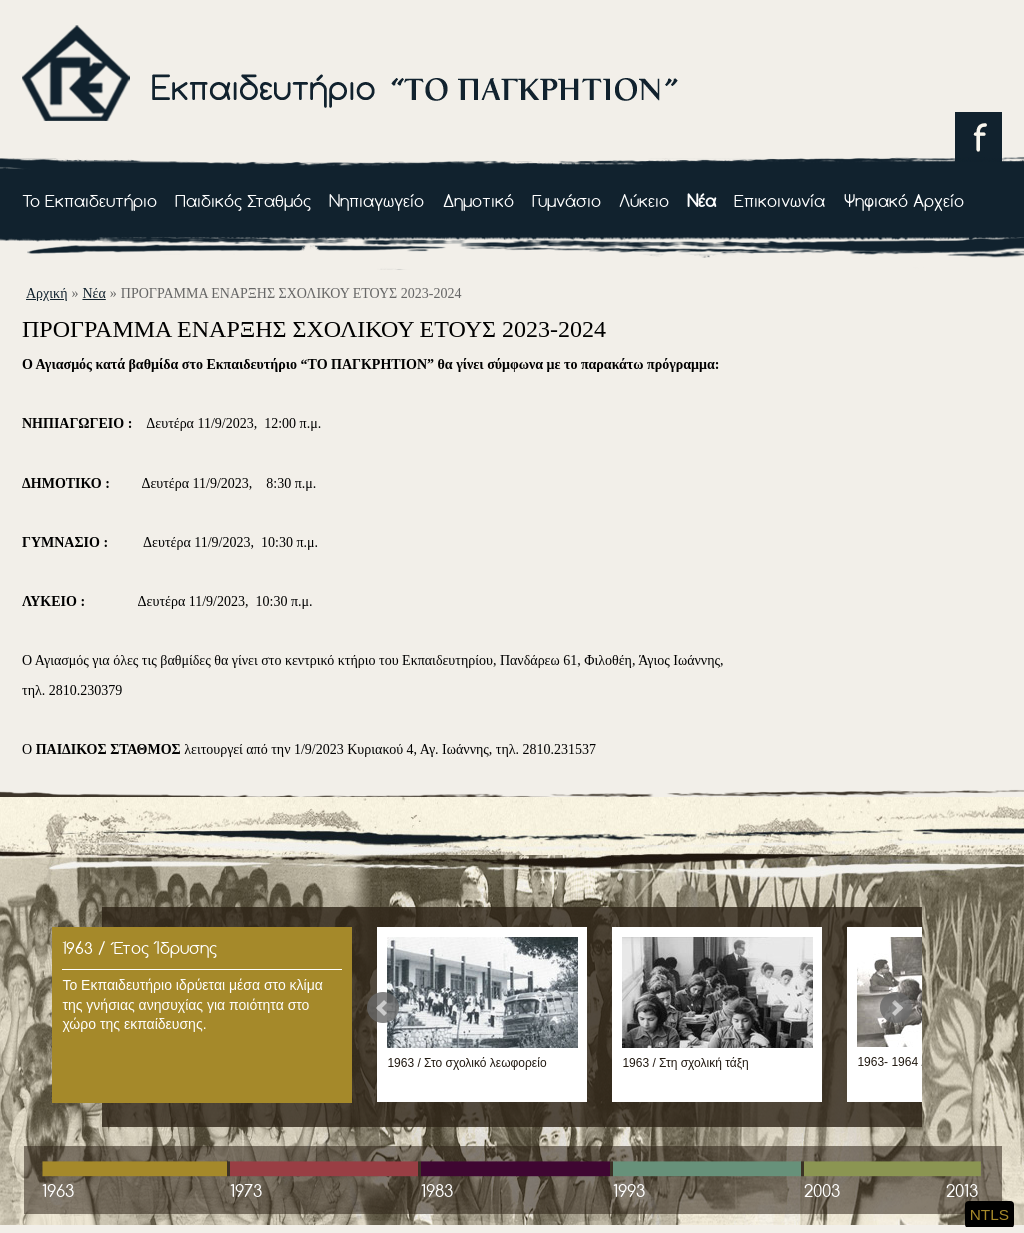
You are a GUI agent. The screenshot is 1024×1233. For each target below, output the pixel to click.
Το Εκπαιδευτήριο (89, 200)
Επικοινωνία (779, 200)
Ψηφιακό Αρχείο (904, 200)
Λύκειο (644, 200)
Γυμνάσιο (566, 200)
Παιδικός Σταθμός (243, 200)
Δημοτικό (478, 200)
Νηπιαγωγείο (376, 200)
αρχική (46, 293)
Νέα (701, 200)
